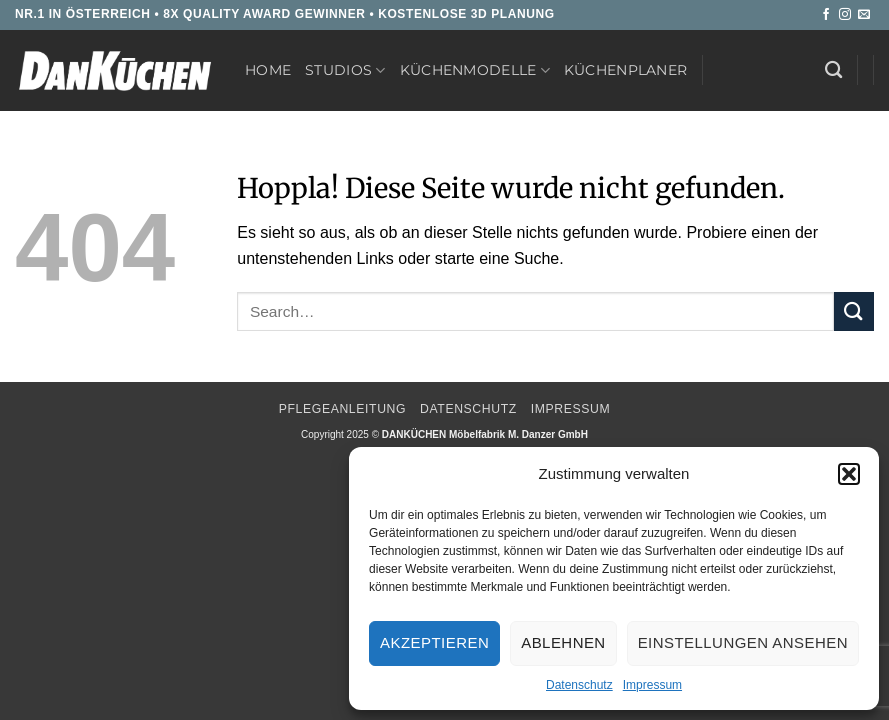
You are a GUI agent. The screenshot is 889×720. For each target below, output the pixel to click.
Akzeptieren (434, 642)
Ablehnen (563, 642)
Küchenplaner (625, 70)
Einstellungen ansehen (743, 642)
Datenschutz (579, 685)
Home (268, 70)
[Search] (833, 70)
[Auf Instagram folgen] (845, 15)
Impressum (652, 685)
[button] (849, 474)
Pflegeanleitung (342, 409)
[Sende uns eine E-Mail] (864, 15)
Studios (345, 70)
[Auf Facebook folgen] (826, 15)
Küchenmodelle (475, 70)
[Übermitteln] (854, 311)
